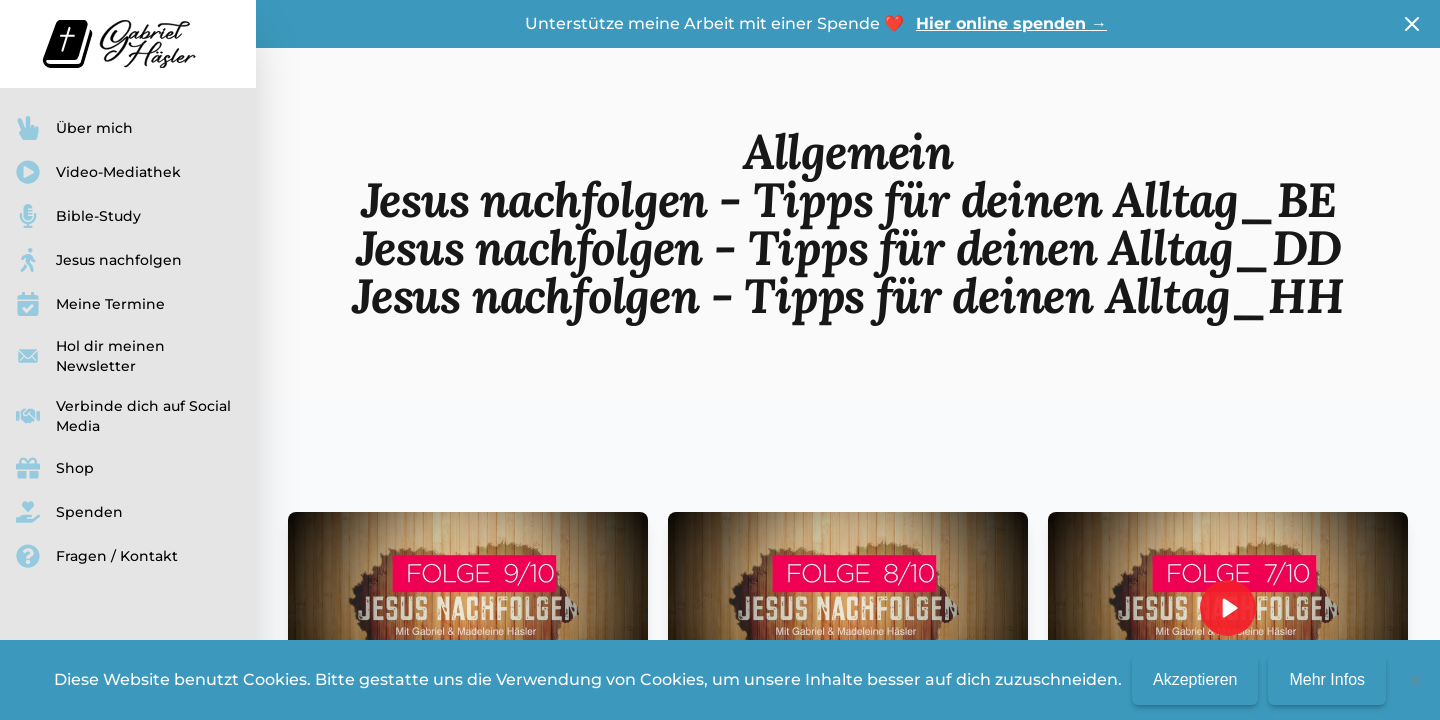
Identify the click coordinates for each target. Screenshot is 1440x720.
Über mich (74, 128)
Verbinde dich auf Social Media (123, 416)
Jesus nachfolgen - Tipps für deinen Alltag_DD (848, 247)
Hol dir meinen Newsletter (90, 356)
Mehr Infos (1327, 679)
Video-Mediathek (98, 172)
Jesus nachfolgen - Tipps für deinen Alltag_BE (848, 199)
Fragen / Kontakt (97, 556)
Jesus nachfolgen (99, 260)
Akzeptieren (1195, 679)
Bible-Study (78, 216)
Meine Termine (90, 304)
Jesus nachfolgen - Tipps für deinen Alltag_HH (848, 295)
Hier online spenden (1011, 23)
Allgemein (848, 151)
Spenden (69, 512)
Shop (55, 468)
